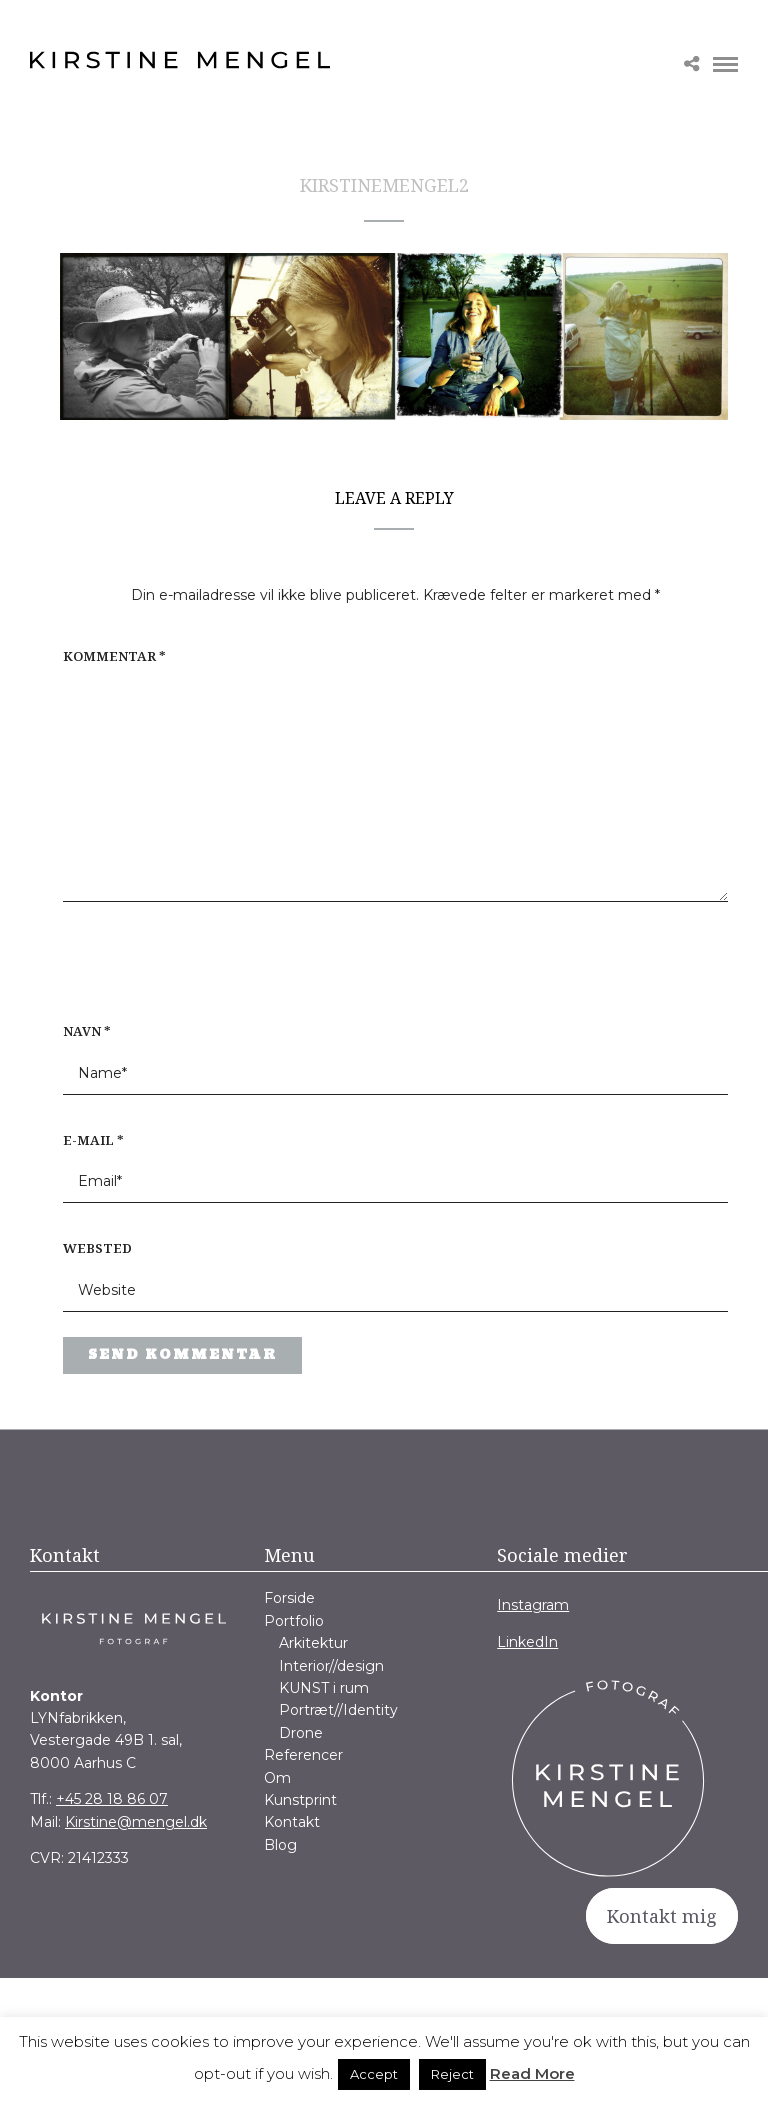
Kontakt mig (662, 1916)
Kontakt (292, 1822)
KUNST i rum (324, 1688)
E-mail (93, 1140)
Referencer (303, 1755)
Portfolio (294, 1621)
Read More (532, 2073)
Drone (301, 1733)
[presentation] (191, 972)
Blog (280, 1845)
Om (277, 1778)
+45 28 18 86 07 (112, 1799)
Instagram (533, 1605)
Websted (97, 1248)
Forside (289, 1598)
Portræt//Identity (338, 1710)
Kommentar (114, 656)
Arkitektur (313, 1643)
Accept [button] (374, 2074)
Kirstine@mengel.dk (136, 1822)
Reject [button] (452, 2074)
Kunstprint (300, 1800)
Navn (87, 1031)
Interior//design (331, 1666)
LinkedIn (527, 1642)
